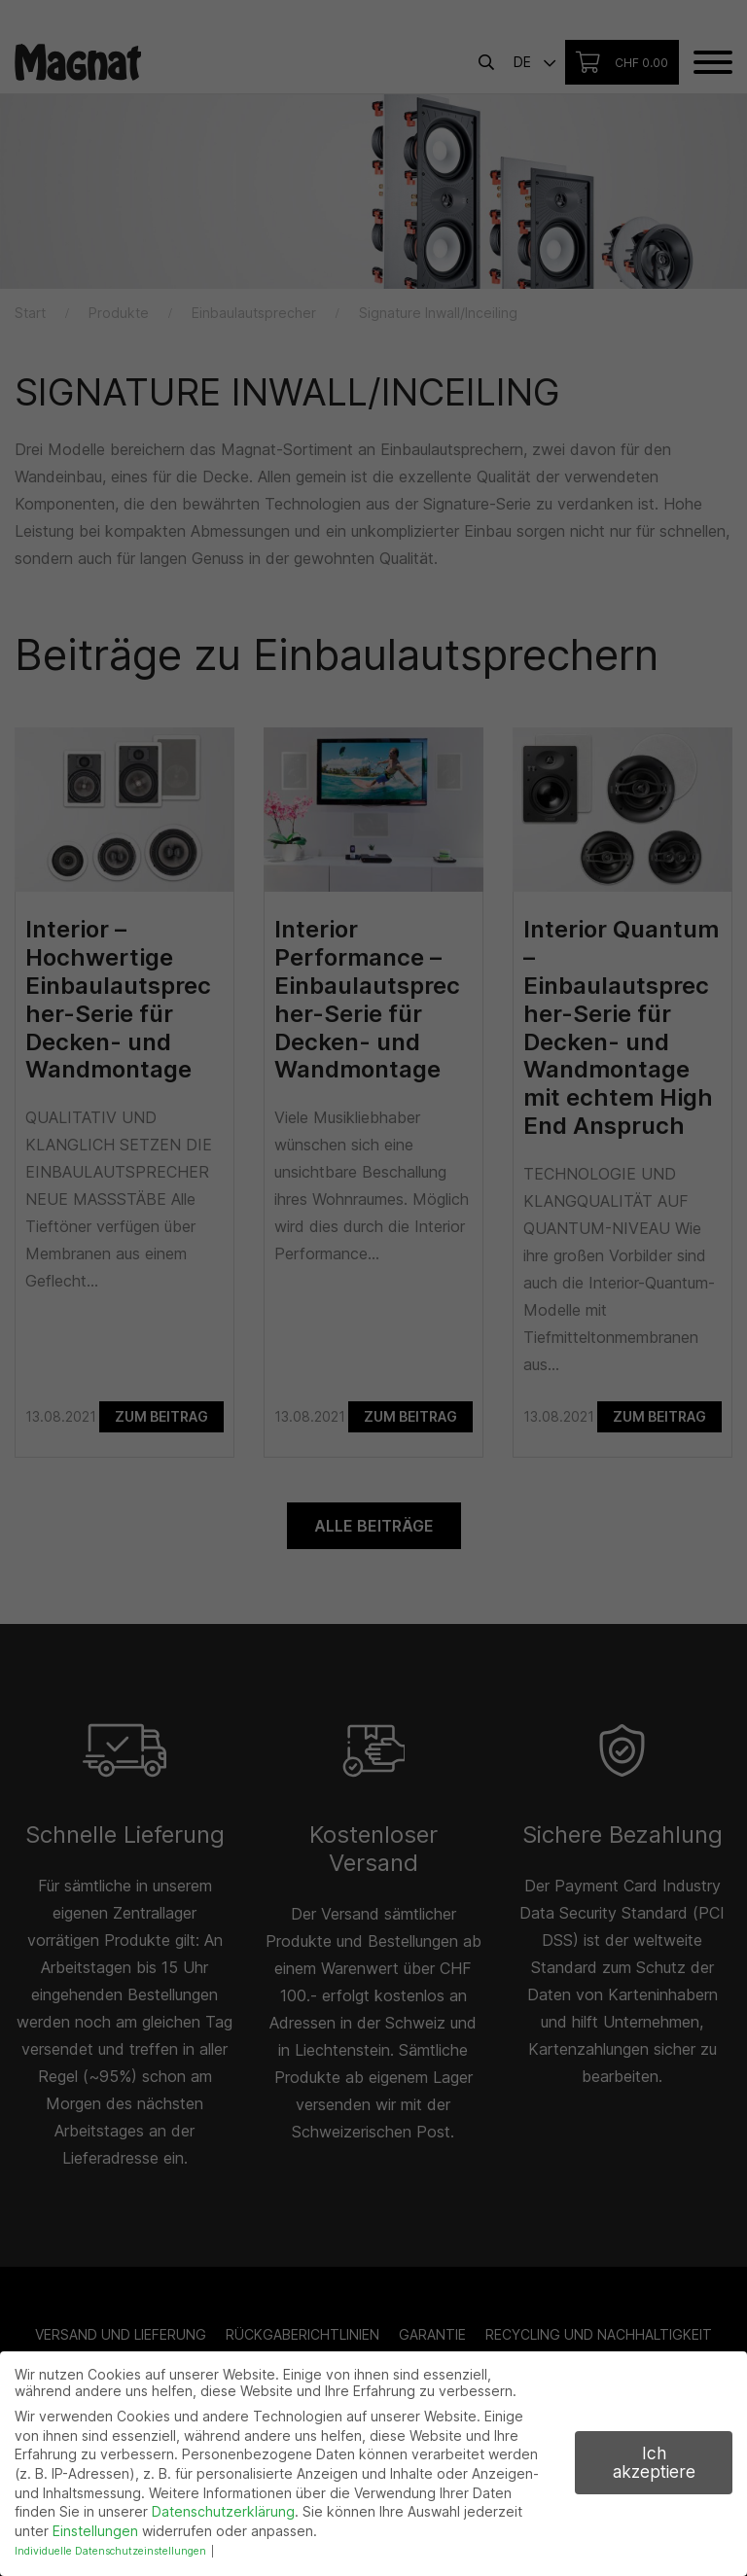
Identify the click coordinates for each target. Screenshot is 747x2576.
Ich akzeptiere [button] (654, 2463)
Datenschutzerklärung (223, 2511)
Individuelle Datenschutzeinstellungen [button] (110, 2551)
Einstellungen (95, 2531)
